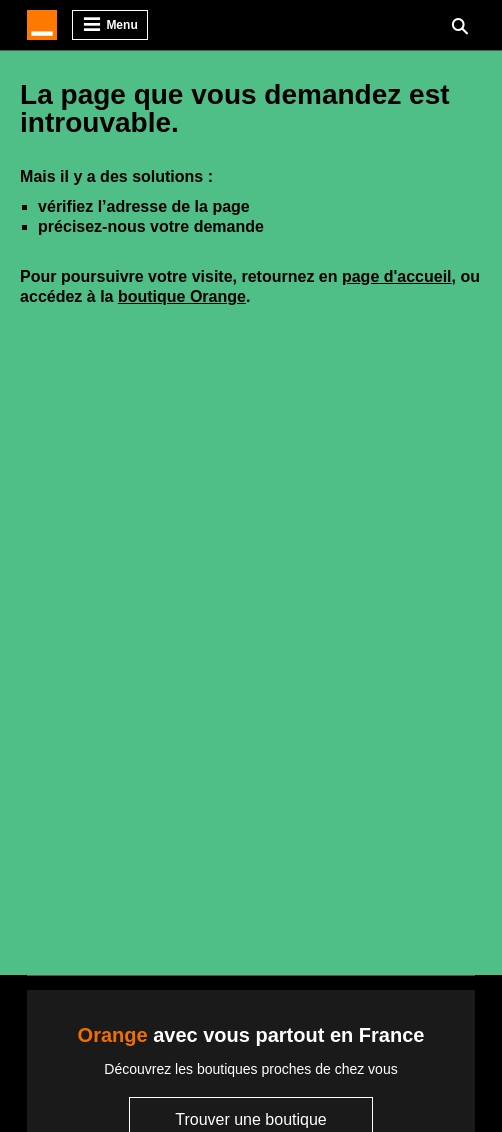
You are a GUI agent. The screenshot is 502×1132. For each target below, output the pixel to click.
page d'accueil (397, 276)
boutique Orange (182, 296)
